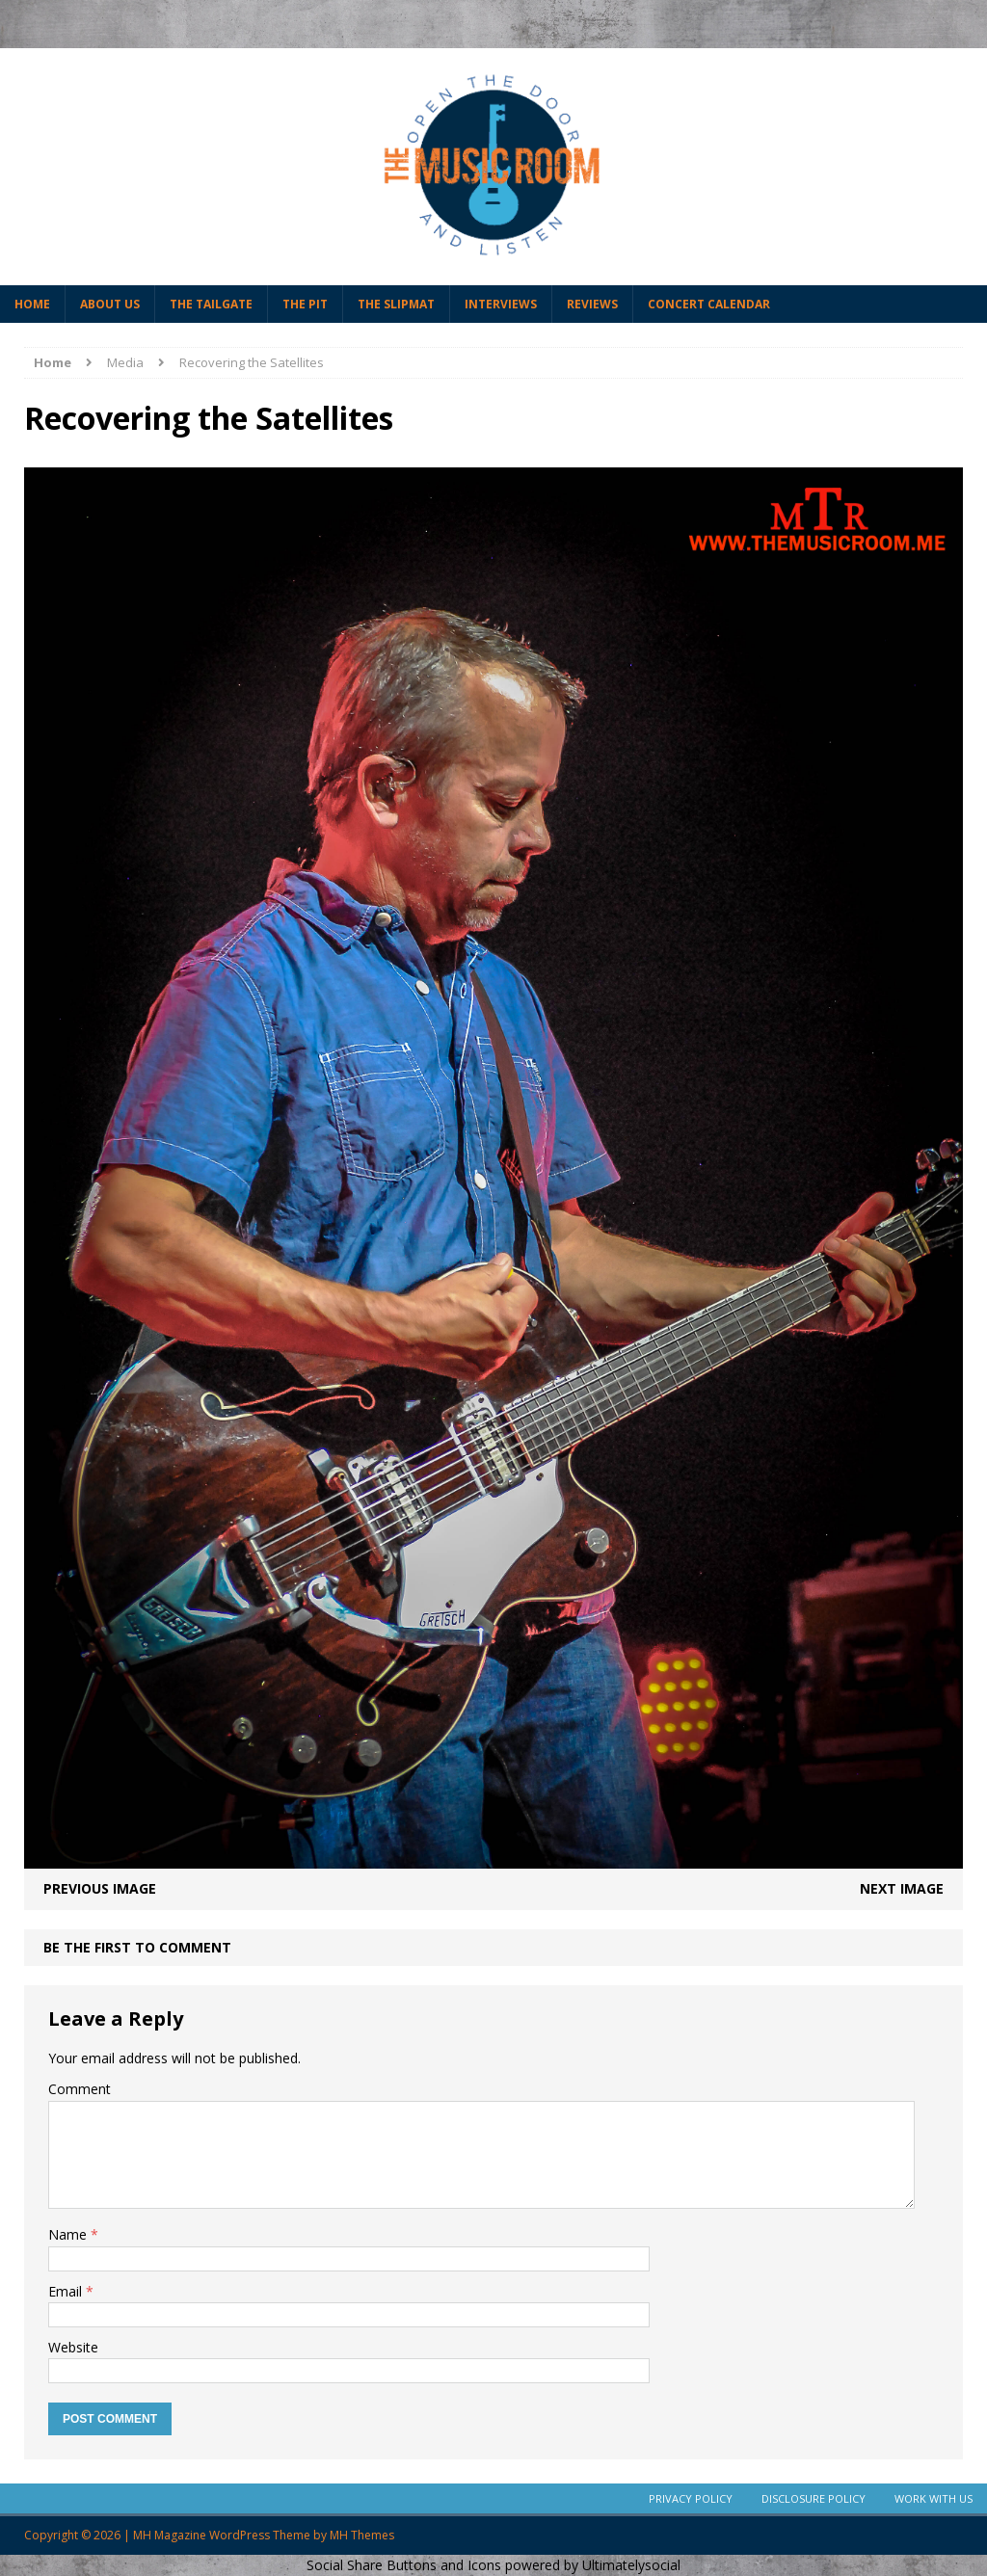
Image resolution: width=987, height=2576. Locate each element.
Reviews (592, 304)
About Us (110, 304)
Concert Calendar (709, 304)
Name (69, 2234)
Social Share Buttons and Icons (404, 2565)
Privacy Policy (691, 2498)
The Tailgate (211, 304)
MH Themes (362, 2535)
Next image (902, 1888)
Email (67, 2291)
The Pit (305, 304)
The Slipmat (396, 304)
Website (73, 2347)
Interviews (501, 304)
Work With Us (933, 2498)
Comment (79, 2089)
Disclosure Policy (813, 2498)
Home (32, 304)
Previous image (99, 1888)
